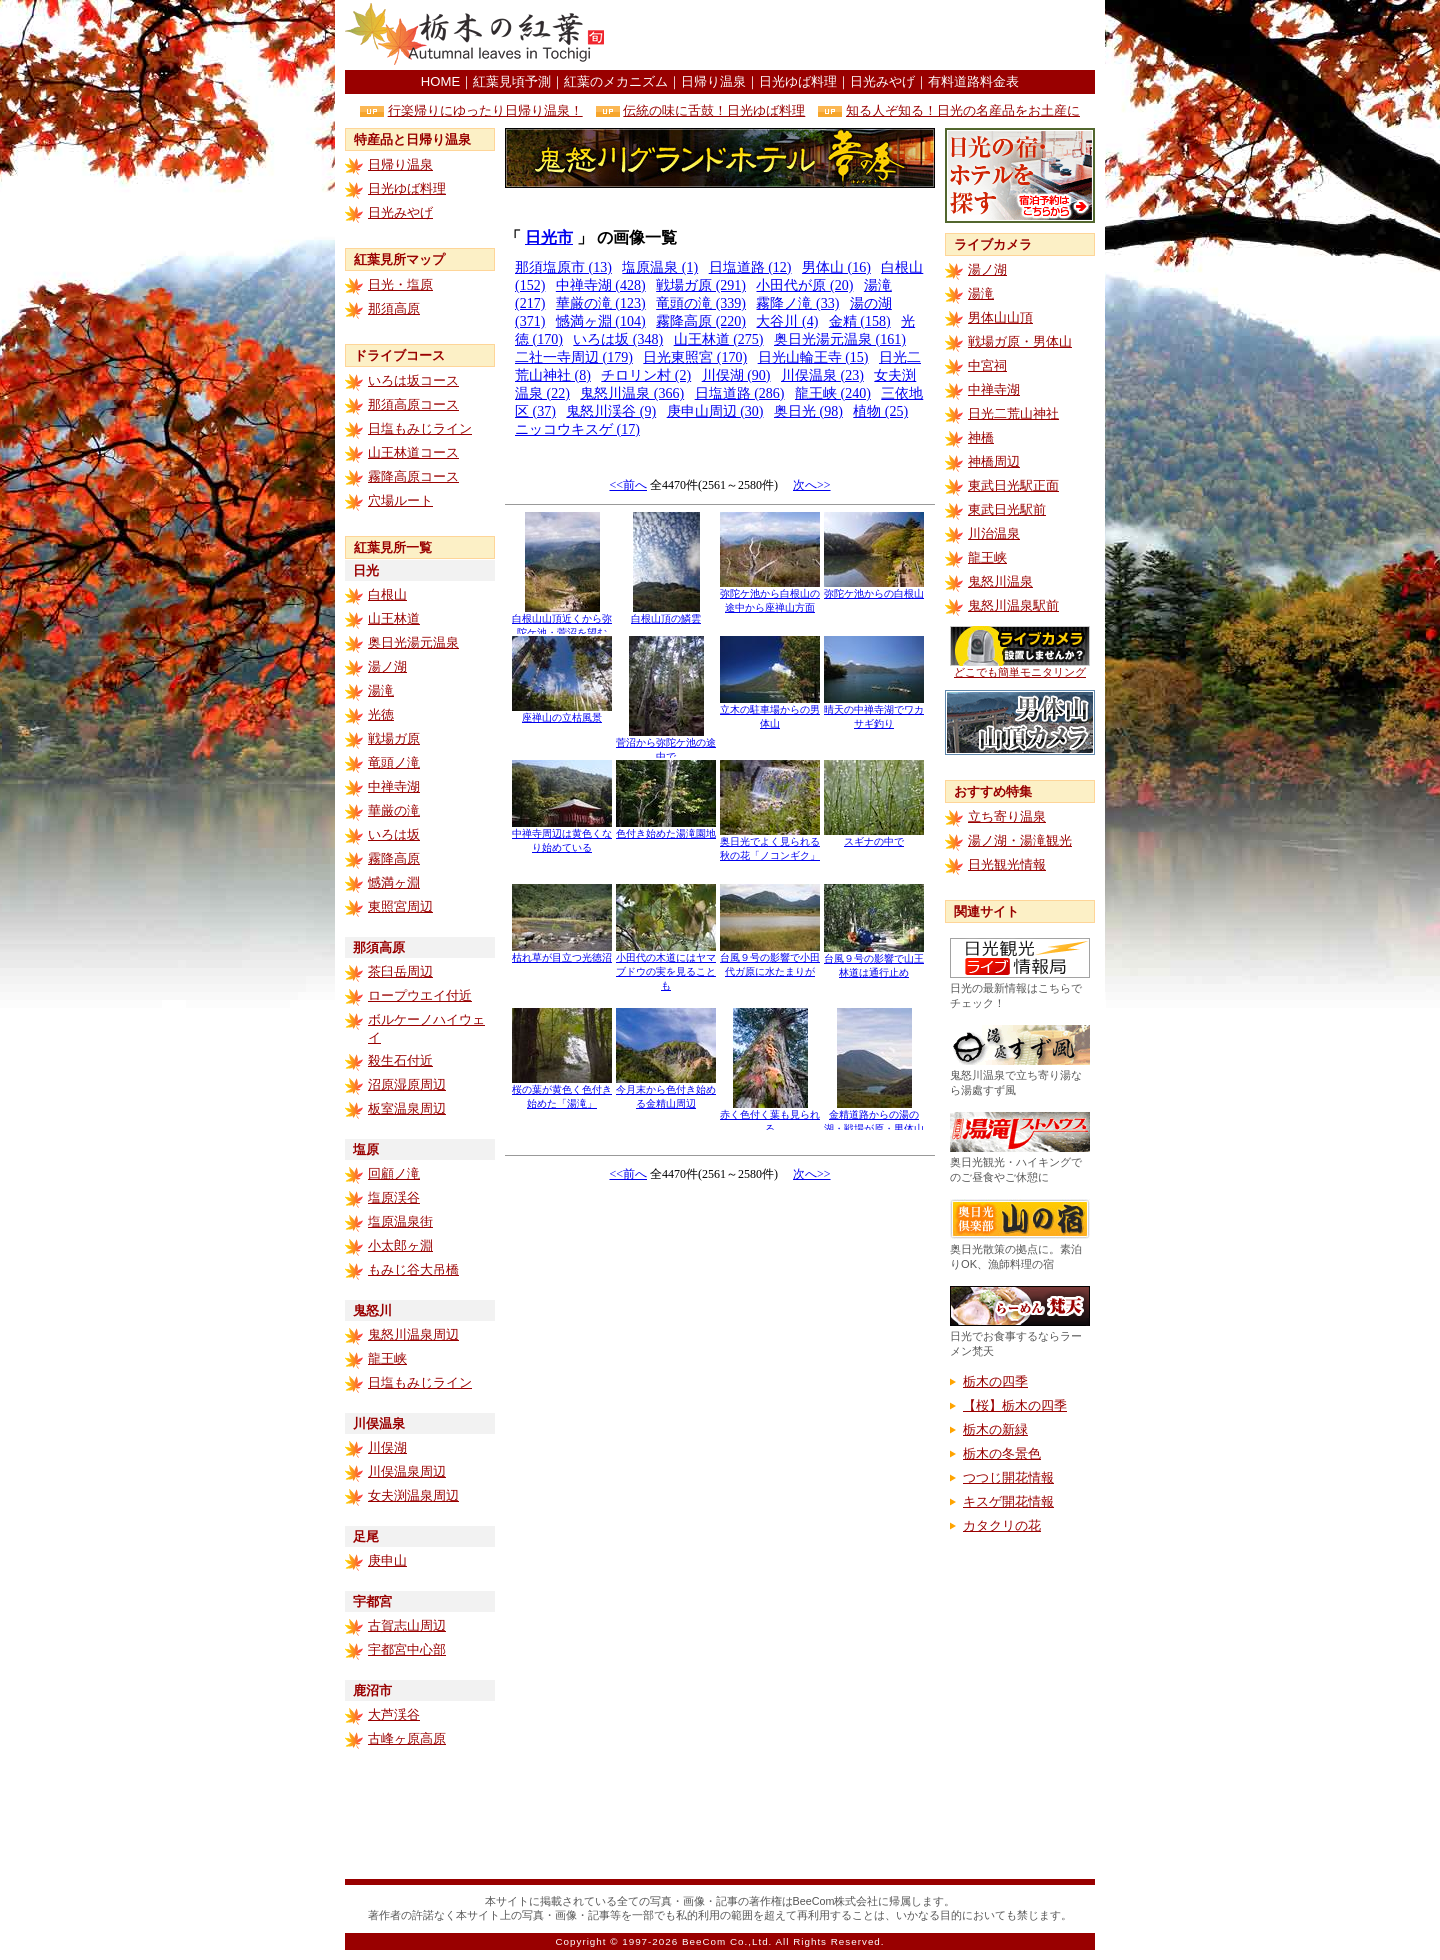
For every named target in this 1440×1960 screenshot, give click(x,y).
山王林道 (394, 618)
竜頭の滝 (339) (701, 303)
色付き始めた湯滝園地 (666, 828)
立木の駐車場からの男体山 (770, 711)
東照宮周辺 (400, 906)
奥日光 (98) (808, 411)
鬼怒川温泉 (1000, 581)
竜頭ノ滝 (394, 762)
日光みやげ (882, 81)
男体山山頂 (1000, 317)
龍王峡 (387, 1358)
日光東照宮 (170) (695, 357)
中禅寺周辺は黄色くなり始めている (562, 835)
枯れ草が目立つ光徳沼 (562, 952)
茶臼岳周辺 (400, 971)
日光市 (549, 237)
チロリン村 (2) (646, 375)
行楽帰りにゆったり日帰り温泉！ (485, 110)
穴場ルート (400, 500)
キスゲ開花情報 (1008, 1501)
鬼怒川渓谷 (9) (611, 411)
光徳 (381, 714)
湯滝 (381, 690)
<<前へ (628, 485)
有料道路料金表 (973, 81)
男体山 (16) (836, 267)
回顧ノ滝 (394, 1173)
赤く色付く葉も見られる (770, 1116)
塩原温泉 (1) (660, 267)
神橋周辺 (994, 461)
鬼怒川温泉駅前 (1013, 605)
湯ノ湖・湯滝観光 (1020, 840)
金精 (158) (860, 321)
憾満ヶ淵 (394, 882)
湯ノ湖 (387, 666)
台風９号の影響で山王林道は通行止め (874, 960)
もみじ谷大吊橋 (413, 1269)
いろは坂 (394, 834)
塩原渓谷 (394, 1197)
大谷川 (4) (787, 321)
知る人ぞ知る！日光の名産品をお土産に (963, 110)
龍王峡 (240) (833, 393)
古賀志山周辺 (407, 1625)
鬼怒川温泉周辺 (413, 1334)
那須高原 (394, 308)
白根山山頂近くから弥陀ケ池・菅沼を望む (562, 620)
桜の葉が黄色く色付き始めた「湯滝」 (562, 1091)
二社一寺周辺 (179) (574, 357)
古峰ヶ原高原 (407, 1738)
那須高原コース (413, 404)
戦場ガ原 (394, 738)
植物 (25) (880, 411)
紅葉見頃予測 (512, 81)
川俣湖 (387, 1447)
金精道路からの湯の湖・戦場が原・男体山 (874, 1116)
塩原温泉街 (400, 1221)
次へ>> (812, 485)
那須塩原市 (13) (563, 267)
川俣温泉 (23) (822, 375)
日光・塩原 (400, 284)
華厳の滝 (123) (601, 303)
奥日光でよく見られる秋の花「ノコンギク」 (770, 843)
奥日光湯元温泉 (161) (840, 339)
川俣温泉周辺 (407, 1471)
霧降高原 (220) (701, 321)
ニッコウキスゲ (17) (577, 429)
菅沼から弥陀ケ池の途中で (666, 744)
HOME (440, 81)
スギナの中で (874, 836)
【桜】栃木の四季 (1015, 1405)
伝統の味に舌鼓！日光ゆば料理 (714, 110)
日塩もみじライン (420, 428)
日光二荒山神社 (1013, 413)
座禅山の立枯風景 (562, 712)
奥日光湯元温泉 (413, 642)
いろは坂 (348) (618, 339)
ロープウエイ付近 (420, 995)
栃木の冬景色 (1002, 1453)
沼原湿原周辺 (407, 1084)
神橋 (981, 437)
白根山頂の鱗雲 (666, 613)
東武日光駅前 (1007, 509)
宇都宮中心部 (407, 1649)
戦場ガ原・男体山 (1020, 341)
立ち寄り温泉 (1007, 816)
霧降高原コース (413, 476)
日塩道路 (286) (740, 393)
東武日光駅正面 (1013, 485)
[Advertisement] (861, 35)
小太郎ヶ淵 (400, 1245)
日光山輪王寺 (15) (813, 357)
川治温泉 (994, 533)
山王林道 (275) (719, 339)
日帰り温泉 (713, 81)
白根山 (387, 594)
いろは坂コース (413, 380)
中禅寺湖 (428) (601, 285)
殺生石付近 (400, 1060)
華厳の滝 (394, 810)
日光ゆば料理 (798, 81)
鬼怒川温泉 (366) (632, 393)
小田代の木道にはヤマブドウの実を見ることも (666, 966)
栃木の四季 (995, 1381)
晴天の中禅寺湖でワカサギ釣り (874, 711)
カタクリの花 (1002, 1525)
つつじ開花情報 (1008, 1477)
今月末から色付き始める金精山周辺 (666, 1091)
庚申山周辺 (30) (715, 411)
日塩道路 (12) (750, 267)
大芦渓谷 (394, 1714)
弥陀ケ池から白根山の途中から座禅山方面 (770, 595)
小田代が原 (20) (804, 285)
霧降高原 (394, 858)
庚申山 (387, 1560)
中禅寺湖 (394, 786)
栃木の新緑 (995, 1429)
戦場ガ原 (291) (701, 285)
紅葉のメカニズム (616, 81)
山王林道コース (413, 452)
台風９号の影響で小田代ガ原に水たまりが (770, 959)
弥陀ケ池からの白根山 (874, 588)
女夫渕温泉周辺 (413, 1495)
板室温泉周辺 (407, 1108)
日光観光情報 (1007, 864)
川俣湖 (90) (736, 375)
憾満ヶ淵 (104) (601, 321)
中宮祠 (987, 365)
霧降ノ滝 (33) (797, 303)
